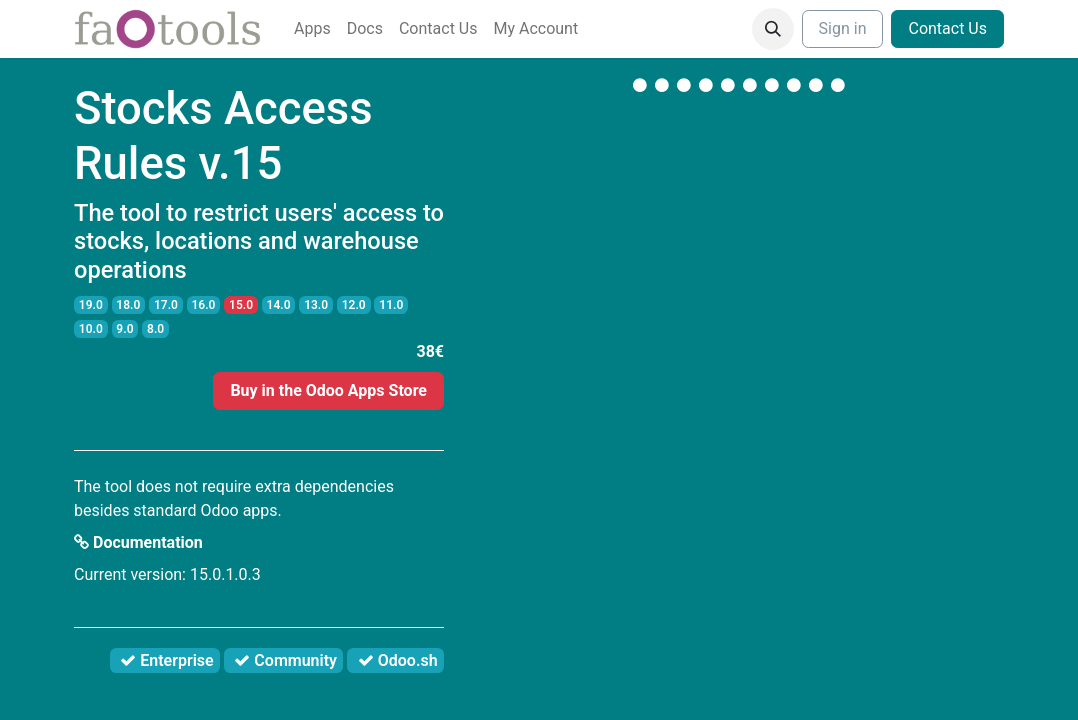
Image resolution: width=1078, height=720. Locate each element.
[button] (773, 29)
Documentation (138, 542)
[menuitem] (312, 29)
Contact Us (947, 28)
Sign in (843, 28)
